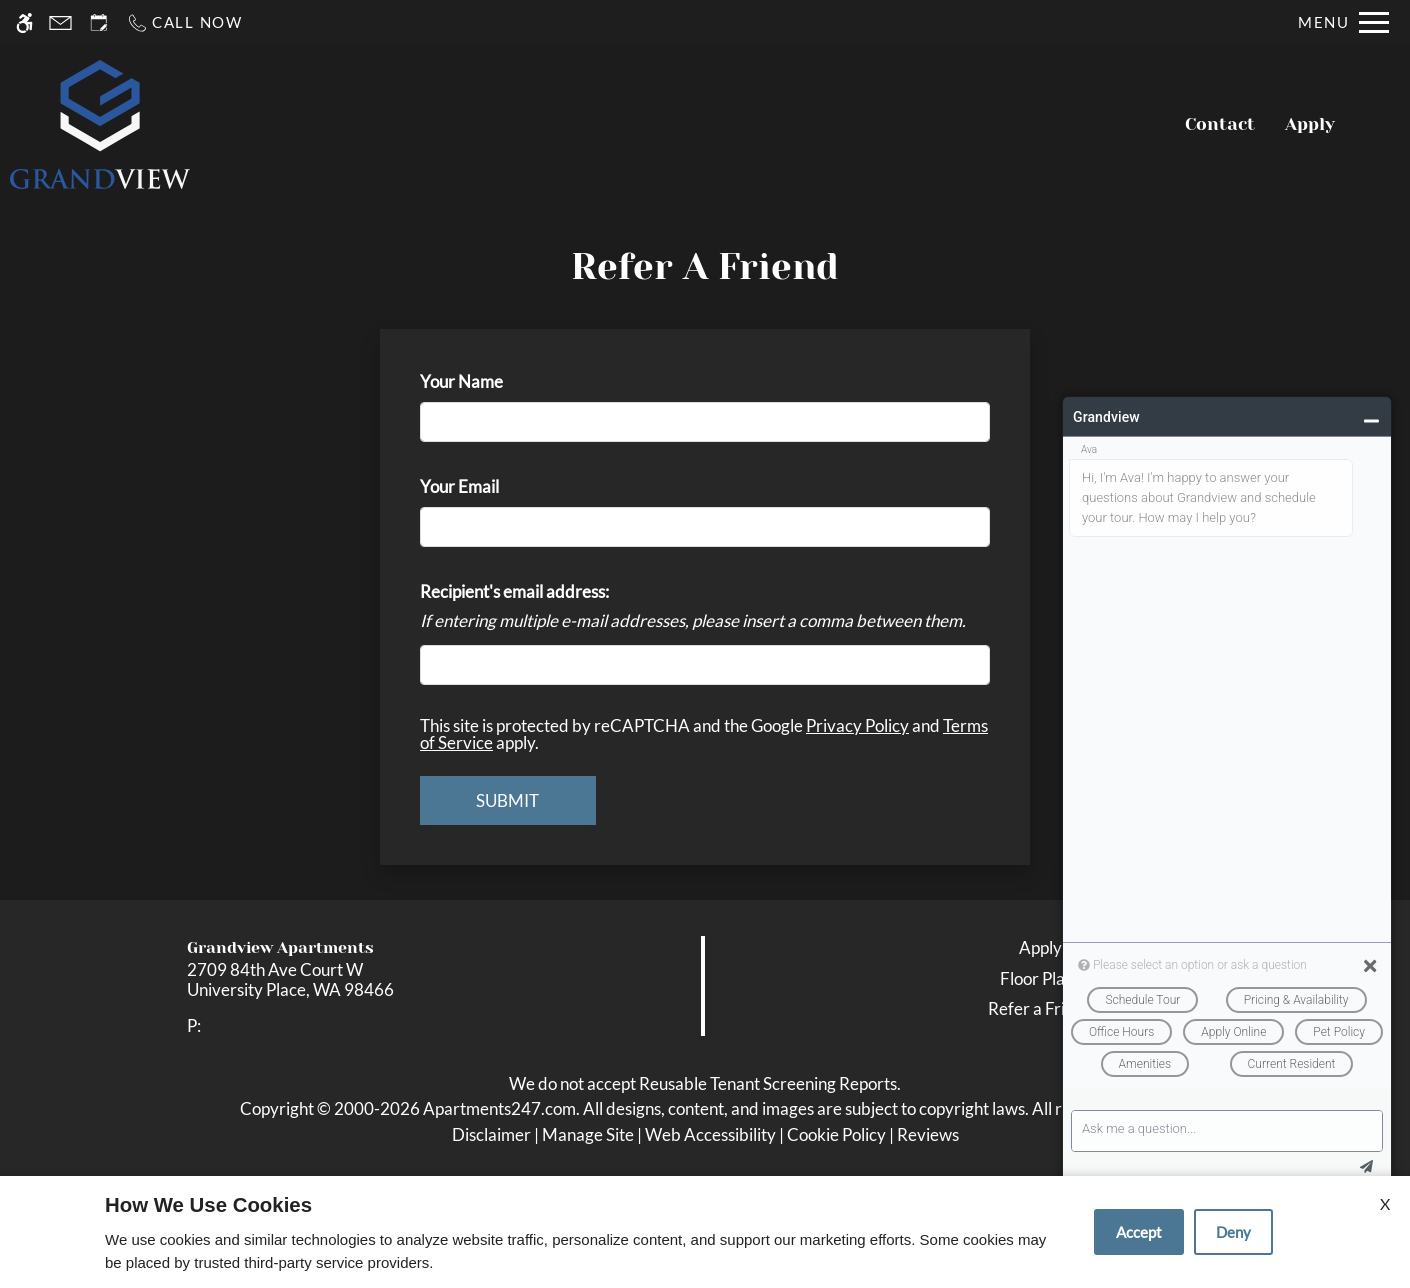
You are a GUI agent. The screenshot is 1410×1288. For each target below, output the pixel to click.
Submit (507, 800)
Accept (1139, 1232)
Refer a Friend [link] (1040, 1008)
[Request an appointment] (99, 22)
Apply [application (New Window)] (1310, 124)
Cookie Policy (836, 1134)
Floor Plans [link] (1040, 978)
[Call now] (184, 22)
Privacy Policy (857, 725)
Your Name (494, 381)
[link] (353, 980)
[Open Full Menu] (1343, 22)
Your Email (492, 486)
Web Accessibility (710, 1134)
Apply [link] (1040, 947)
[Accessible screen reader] (24, 22)
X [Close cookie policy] (1385, 1203)
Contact (1220, 124)
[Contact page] (60, 22)
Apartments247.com (499, 1108)
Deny (1233, 1232)
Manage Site (588, 1134)
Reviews (928, 1134)
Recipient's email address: (514, 591)
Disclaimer (491, 1134)
